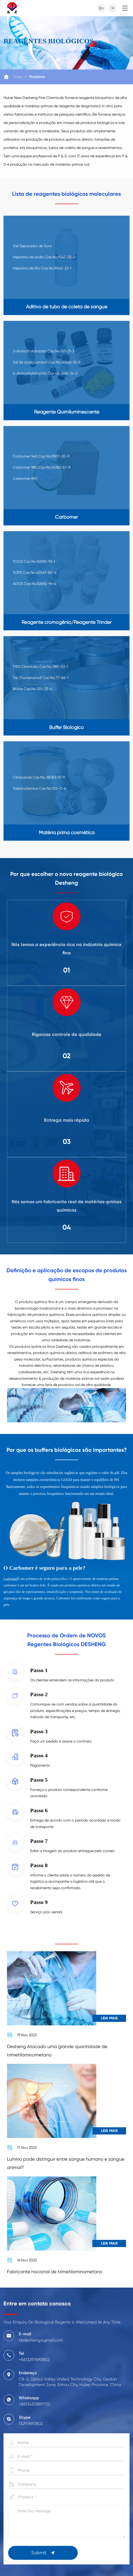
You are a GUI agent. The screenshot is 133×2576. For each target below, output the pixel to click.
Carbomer (10, 1579)
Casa (18, 77)
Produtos (37, 77)
